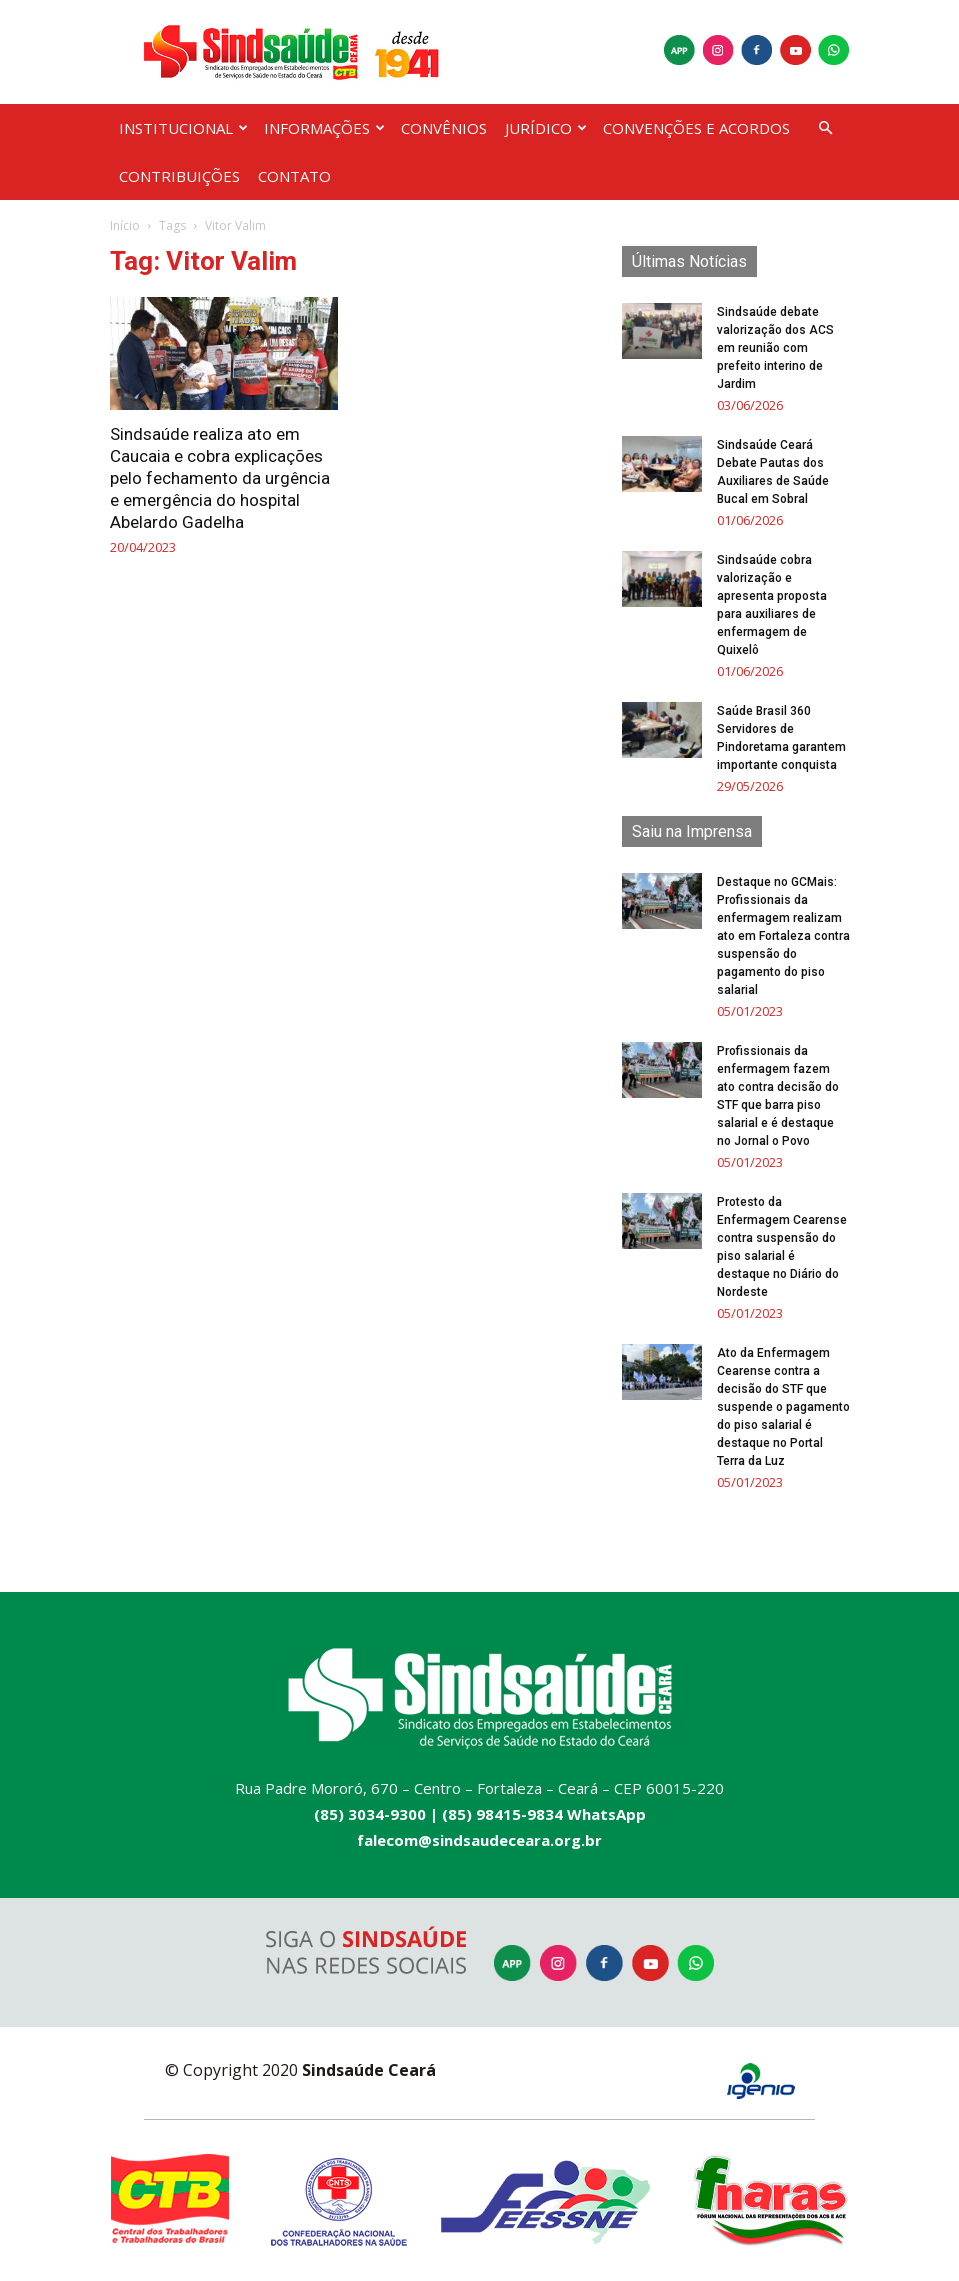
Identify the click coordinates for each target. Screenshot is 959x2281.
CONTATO (294, 176)
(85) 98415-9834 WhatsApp (544, 1814)
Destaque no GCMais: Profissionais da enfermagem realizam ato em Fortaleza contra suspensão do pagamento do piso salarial (783, 936)
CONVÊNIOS (444, 128)
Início (125, 225)
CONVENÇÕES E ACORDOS (696, 128)
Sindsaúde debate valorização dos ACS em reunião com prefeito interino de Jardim (775, 348)
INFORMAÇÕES (324, 128)
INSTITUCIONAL (183, 128)
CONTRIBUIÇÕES (179, 176)
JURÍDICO (546, 128)
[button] (826, 128)
